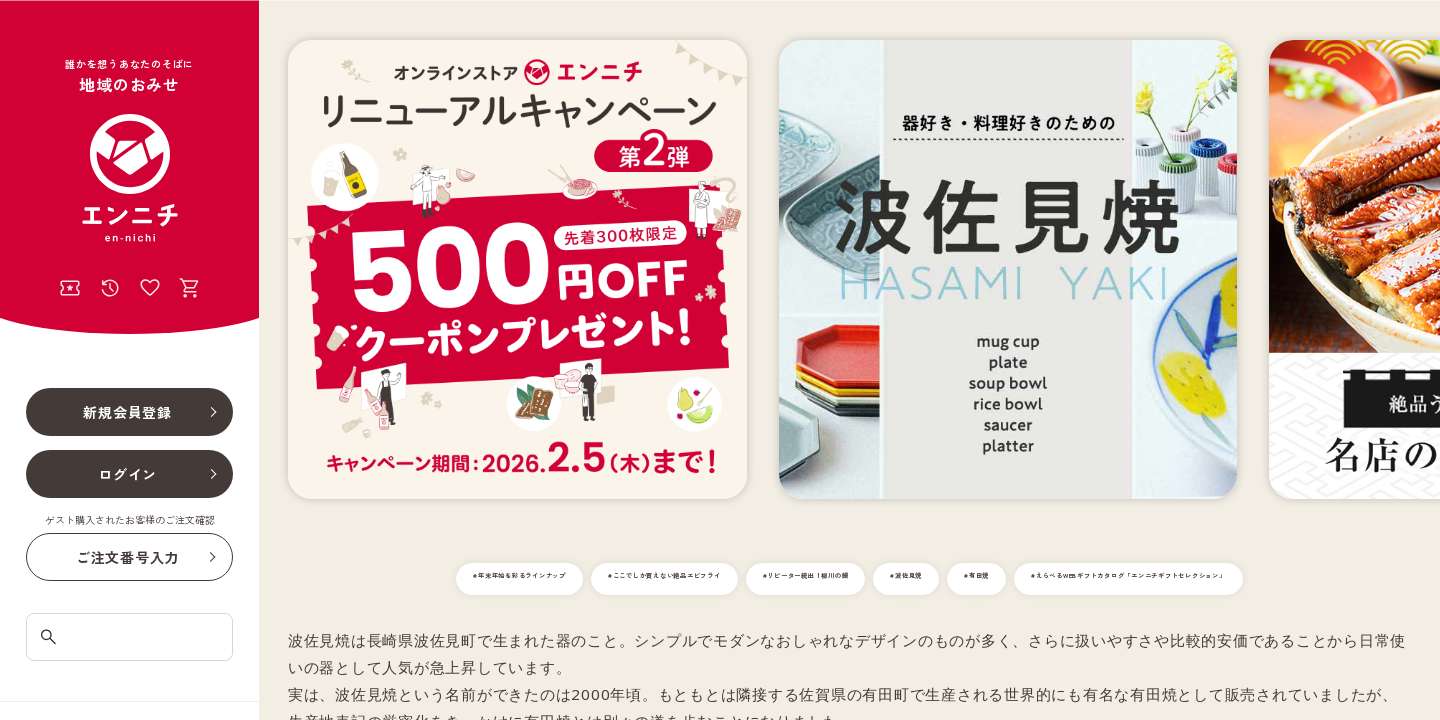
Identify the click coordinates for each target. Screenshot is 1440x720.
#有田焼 (1237, 579)
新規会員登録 (127, 412)
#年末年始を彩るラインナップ (525, 579)
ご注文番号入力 (127, 557)
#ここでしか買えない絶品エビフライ (760, 579)
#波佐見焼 (1143, 579)
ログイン (127, 474)
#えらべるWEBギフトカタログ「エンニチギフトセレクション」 (850, 619)
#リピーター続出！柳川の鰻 (990, 579)
